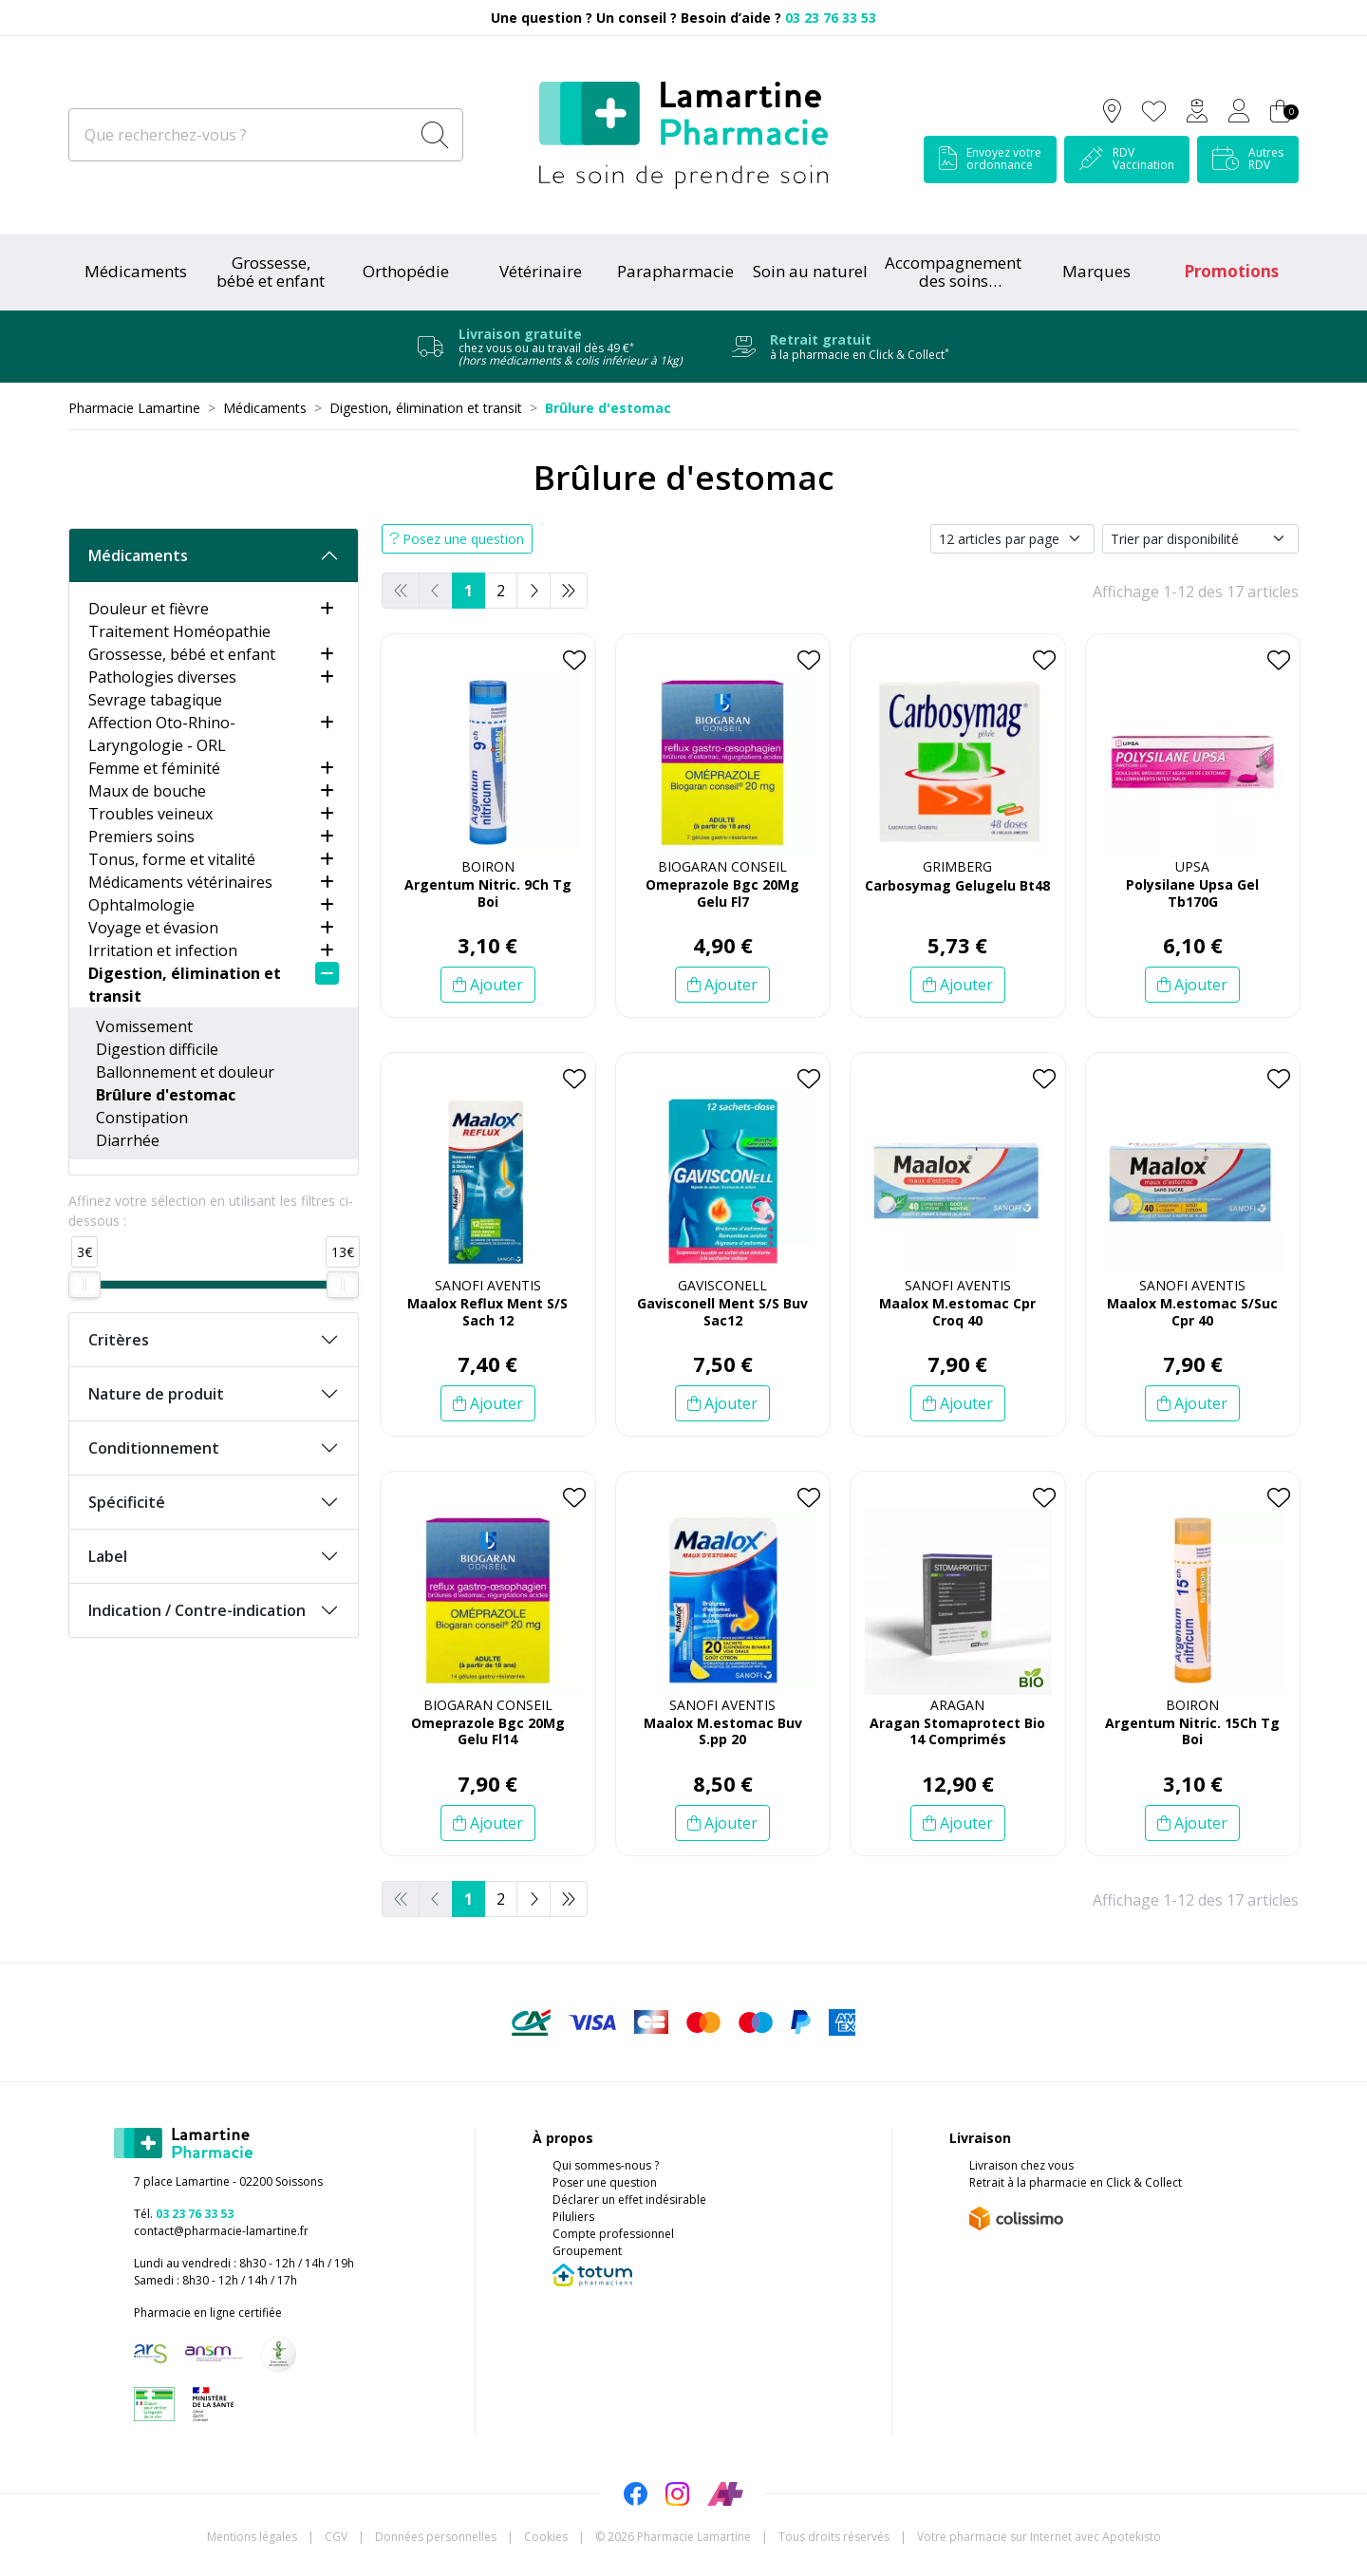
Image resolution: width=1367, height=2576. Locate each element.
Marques (1096, 271)
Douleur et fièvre (148, 608)
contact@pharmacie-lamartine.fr (221, 2231)
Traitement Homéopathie (179, 631)
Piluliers (573, 2217)
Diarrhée (127, 1140)
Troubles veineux (150, 813)
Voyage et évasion (153, 927)
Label (107, 1556)
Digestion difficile (157, 1049)
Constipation (142, 1117)
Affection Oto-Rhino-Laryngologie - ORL (161, 734)
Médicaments (135, 271)
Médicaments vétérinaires (180, 882)
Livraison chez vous (1021, 2165)
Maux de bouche (147, 790)
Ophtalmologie (141, 904)
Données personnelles (435, 2537)
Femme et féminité (154, 768)
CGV (336, 2537)
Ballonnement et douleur (185, 1072)
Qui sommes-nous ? (605, 2165)
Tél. (184, 2214)
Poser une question (604, 2182)
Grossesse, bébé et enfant (181, 654)
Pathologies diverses (162, 677)
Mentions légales (252, 2537)
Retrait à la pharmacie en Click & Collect (1075, 2182)
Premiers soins (141, 836)
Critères (118, 1339)
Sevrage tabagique (155, 699)
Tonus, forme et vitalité (171, 859)
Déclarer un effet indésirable (629, 2199)
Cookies (546, 2537)
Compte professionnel (613, 2234)
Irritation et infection (162, 950)
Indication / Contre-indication (197, 1610)
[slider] (84, 1284)
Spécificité (126, 1502)
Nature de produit (156, 1393)
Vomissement (144, 1026)
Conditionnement (153, 1448)
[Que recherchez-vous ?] (240, 134)
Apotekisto (1039, 2537)
